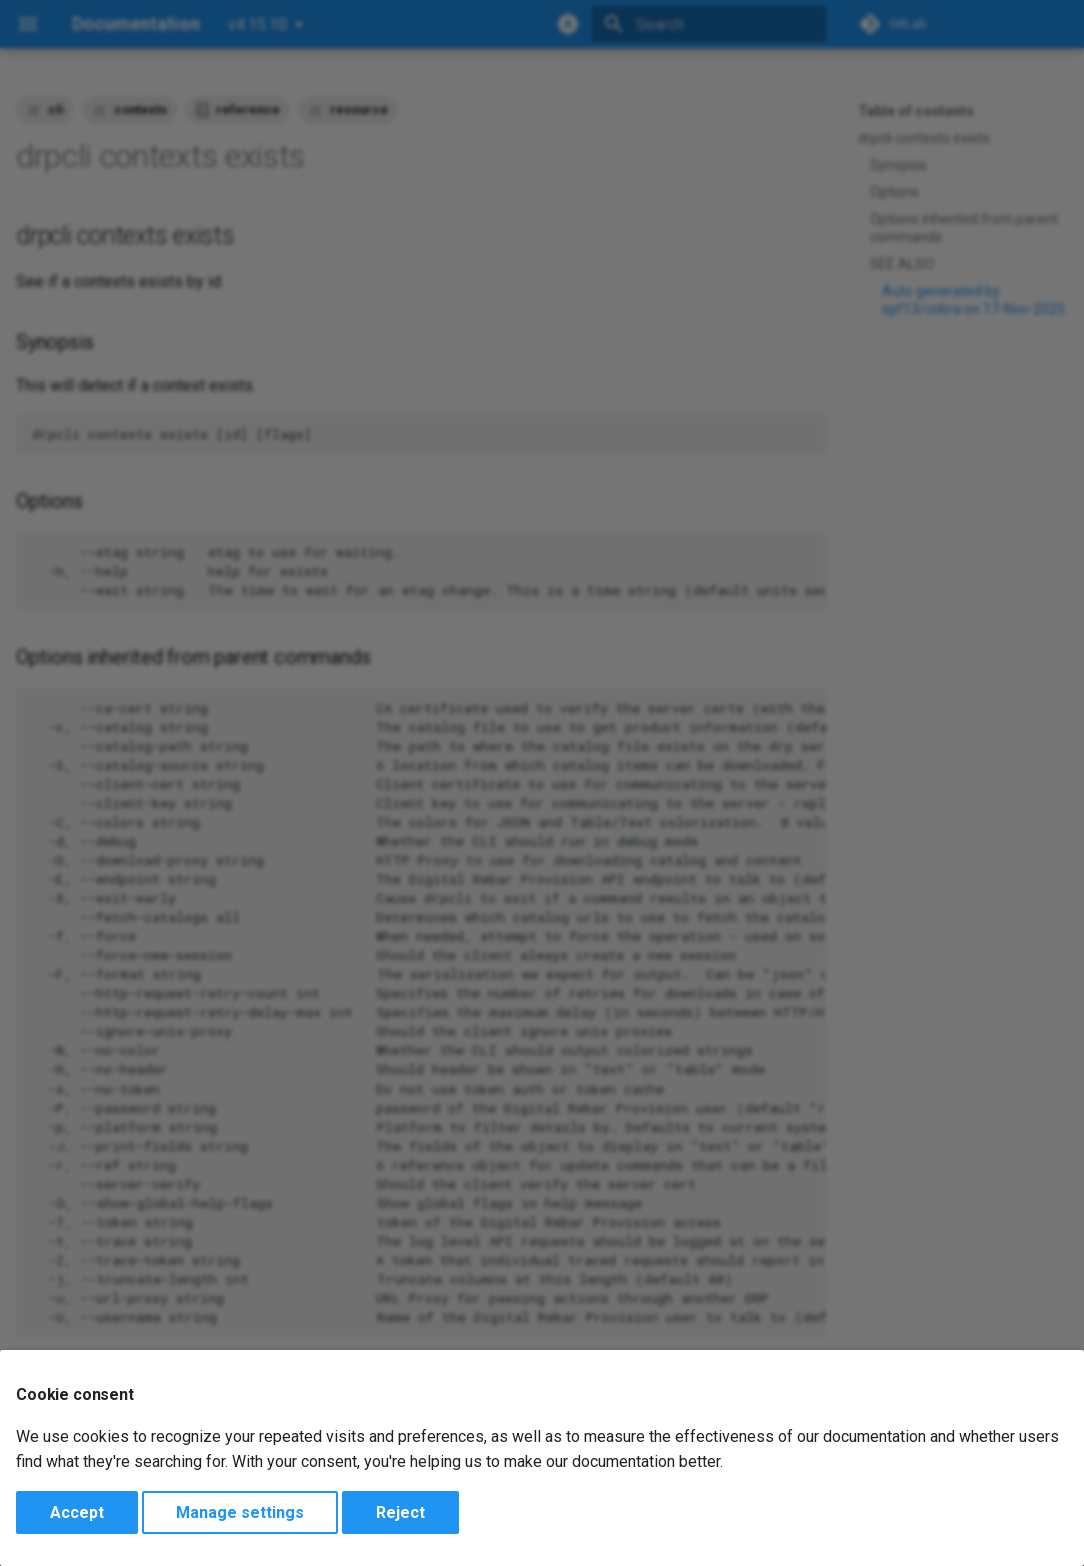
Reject (400, 1512)
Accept (77, 1512)
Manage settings (240, 1512)
